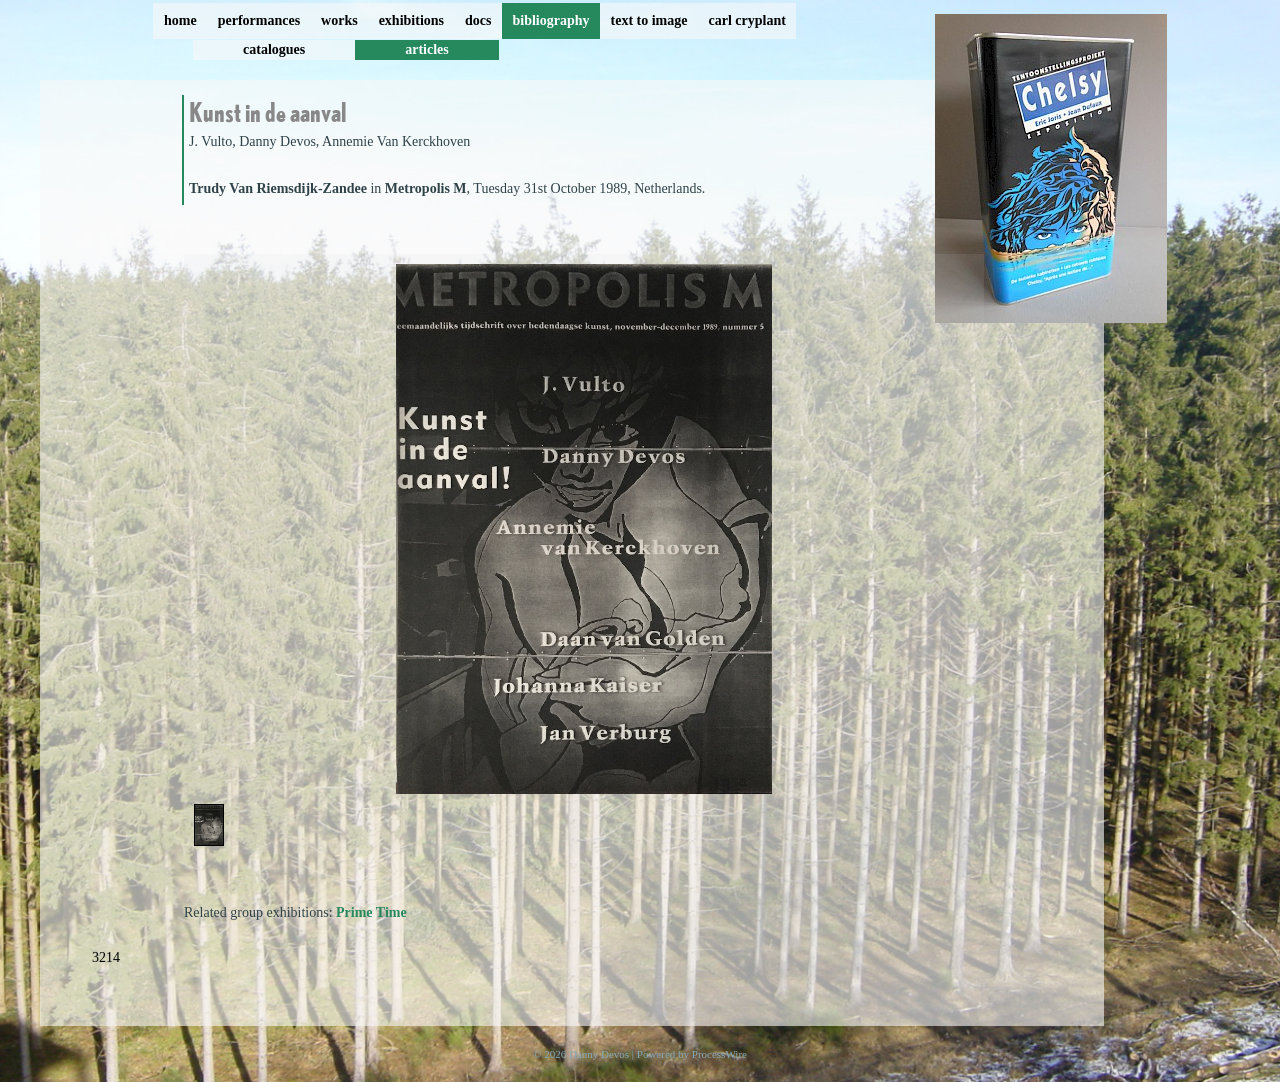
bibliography (550, 20)
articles (427, 49)
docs (478, 20)
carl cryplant (746, 20)
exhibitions (411, 20)
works (339, 20)
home (180, 20)
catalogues (274, 49)
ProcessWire (719, 1054)
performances (259, 20)
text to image (649, 20)
